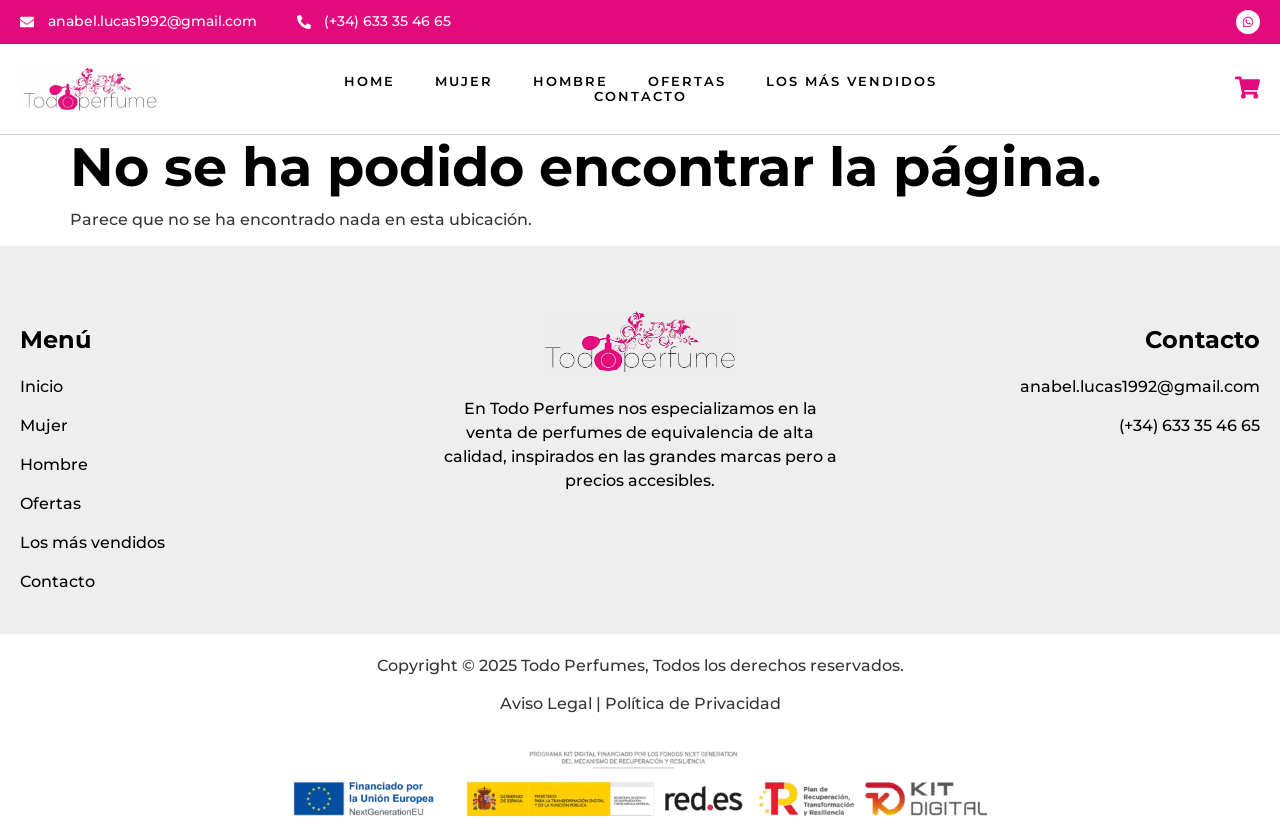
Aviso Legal (546, 703)
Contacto (640, 96)
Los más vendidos (851, 81)
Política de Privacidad (693, 703)
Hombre (570, 81)
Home (369, 81)
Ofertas (687, 81)
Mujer (464, 81)
